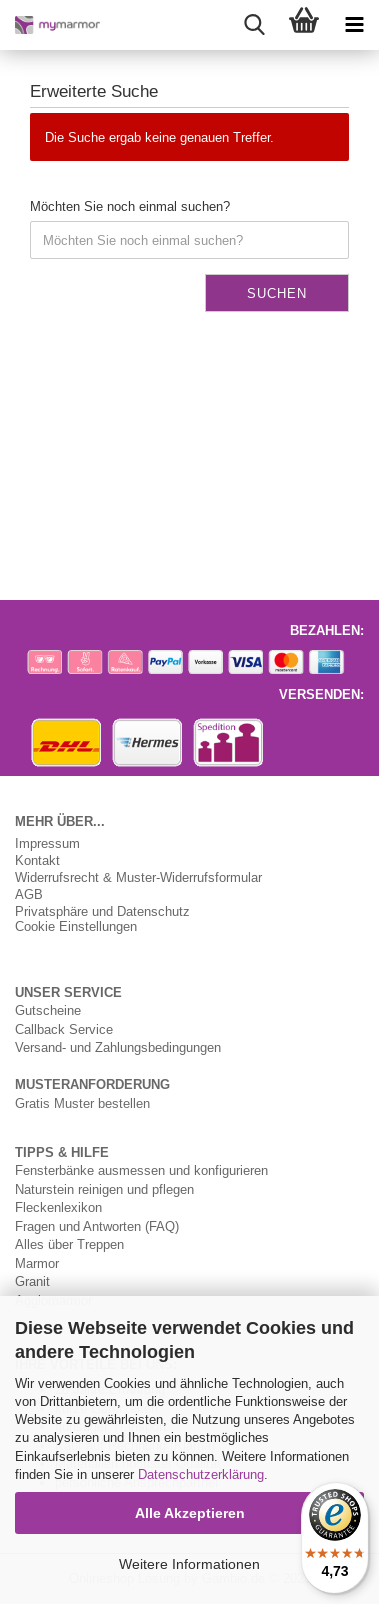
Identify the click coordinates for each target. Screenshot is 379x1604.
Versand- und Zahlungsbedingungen (118, 1047)
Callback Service (64, 1029)
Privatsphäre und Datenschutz (102, 911)
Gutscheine (48, 1010)
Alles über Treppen (69, 1244)
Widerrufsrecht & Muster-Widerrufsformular (138, 877)
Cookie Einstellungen (76, 926)
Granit (32, 1281)
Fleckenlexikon (58, 1207)
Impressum (47, 843)
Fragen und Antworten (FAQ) (97, 1226)
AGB (29, 894)
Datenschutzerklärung (201, 1474)
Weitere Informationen (189, 1564)
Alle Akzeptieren (190, 1513)
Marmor (37, 1263)
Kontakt (37, 860)
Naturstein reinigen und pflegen (104, 1189)
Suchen (277, 293)
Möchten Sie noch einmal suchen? (130, 206)
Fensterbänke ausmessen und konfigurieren (141, 1170)
